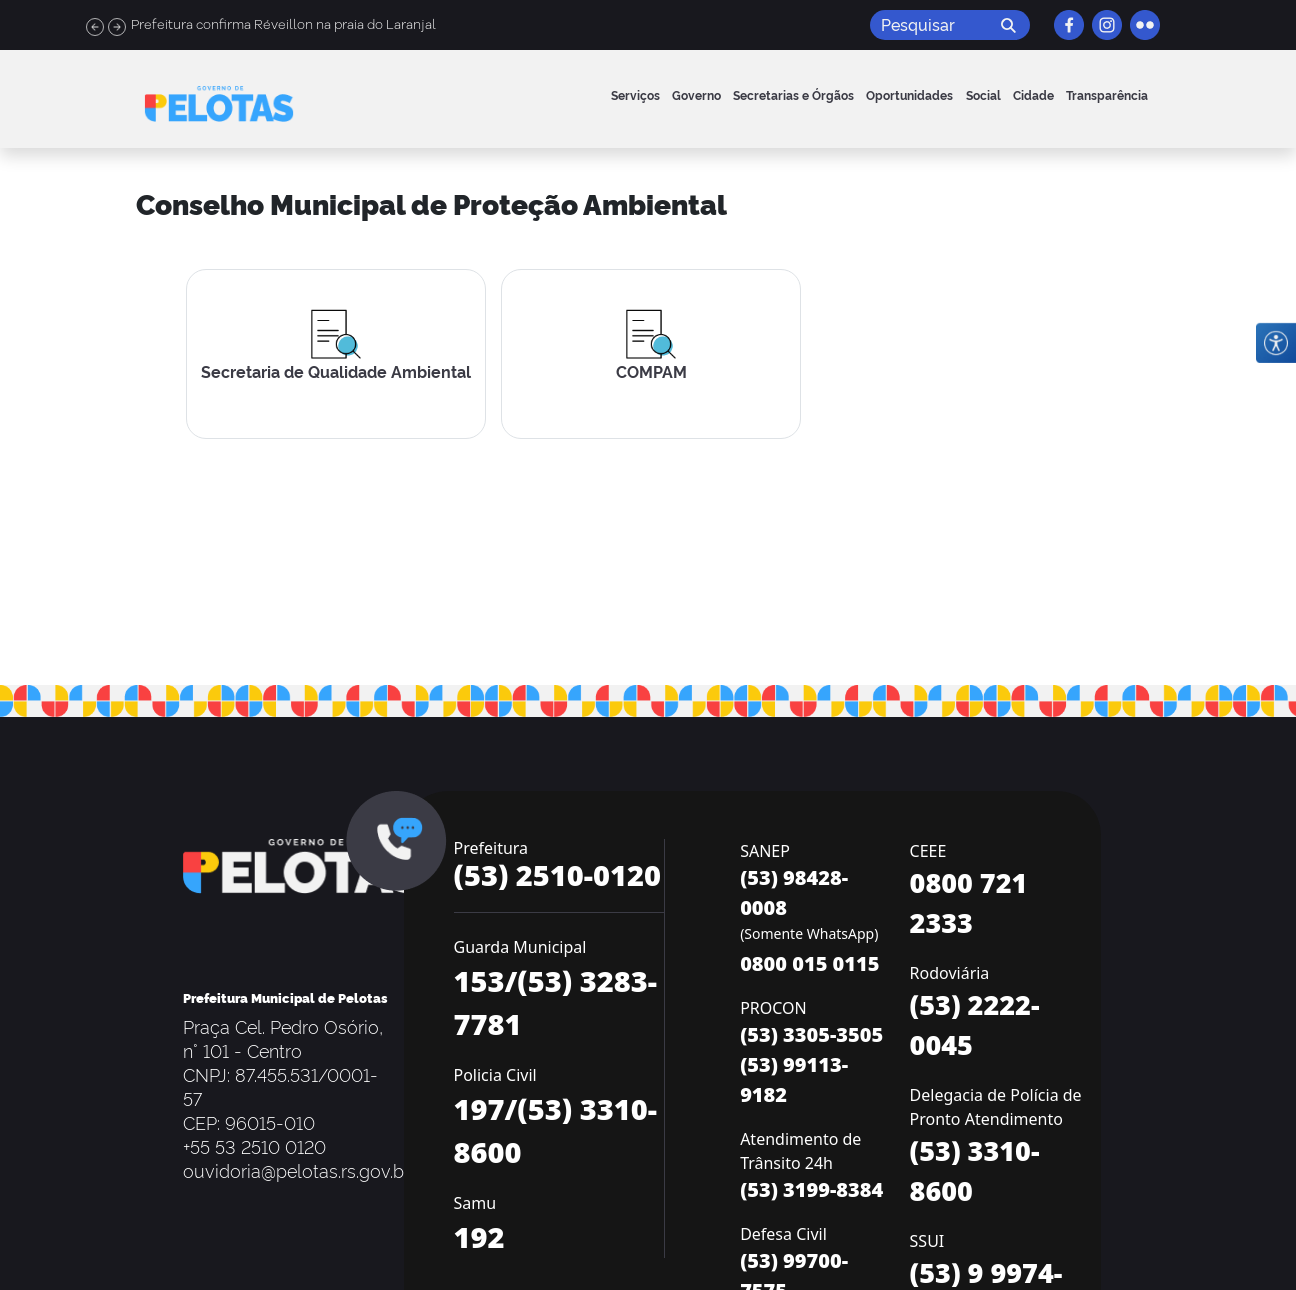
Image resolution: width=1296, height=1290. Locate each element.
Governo (696, 94)
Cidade (1033, 94)
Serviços (635, 94)
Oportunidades (909, 94)
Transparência (1107, 94)
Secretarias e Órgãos (793, 94)
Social (983, 94)
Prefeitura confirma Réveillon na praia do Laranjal (283, 25)
